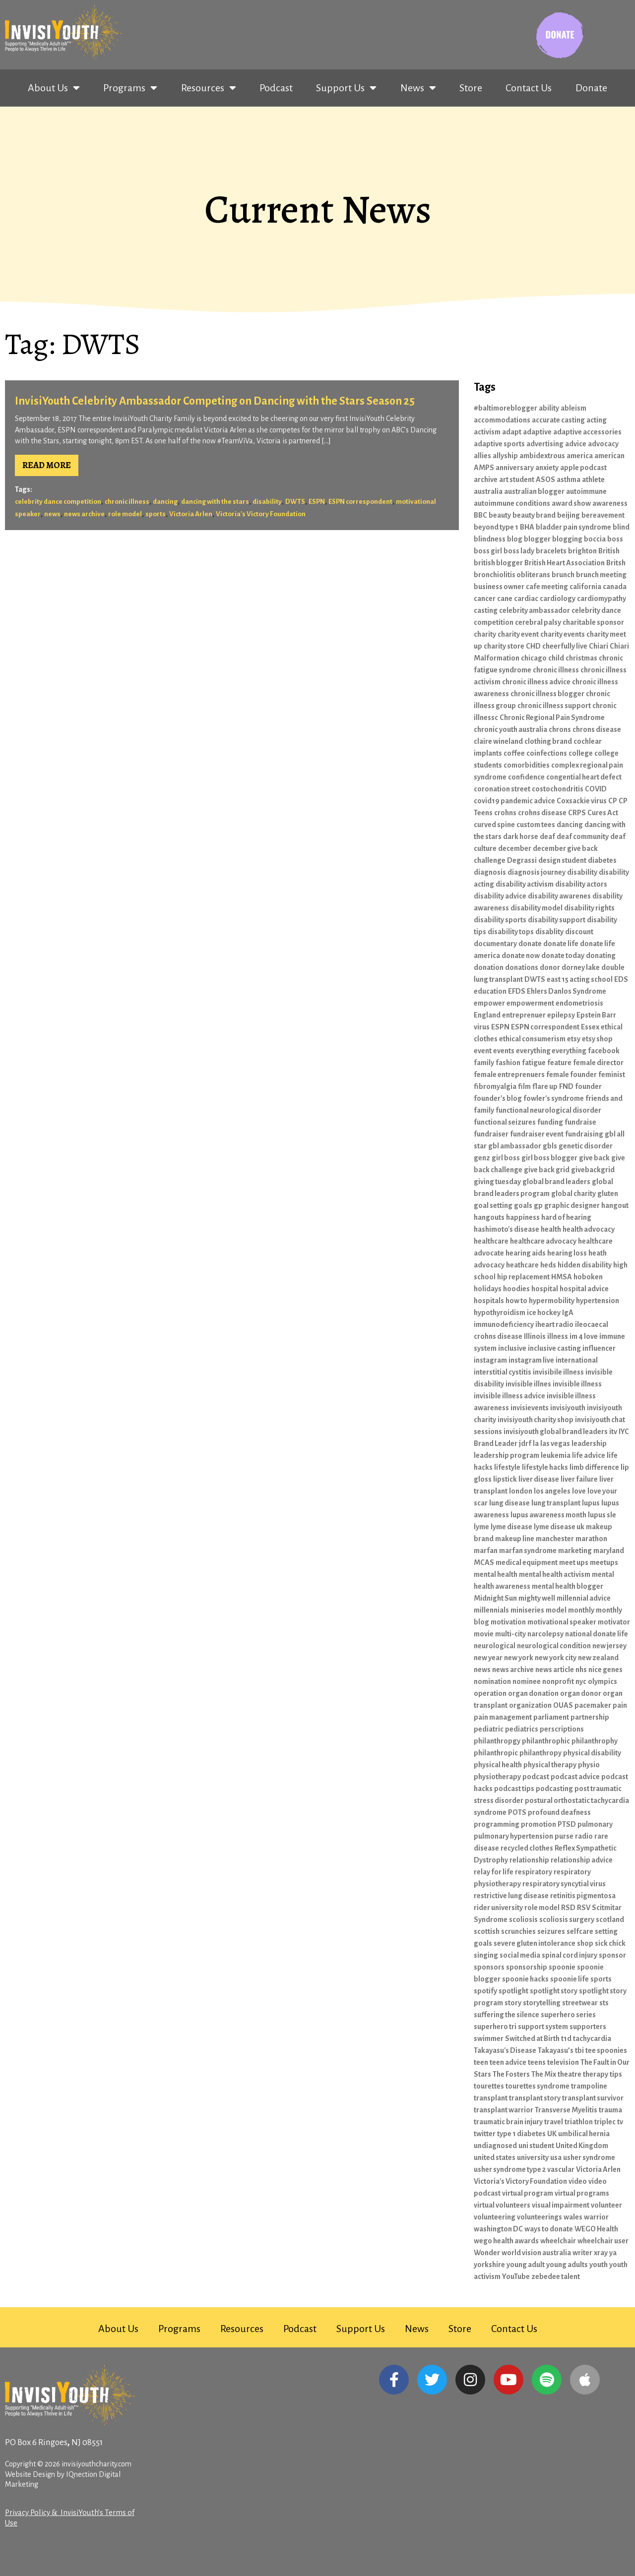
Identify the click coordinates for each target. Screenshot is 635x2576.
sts (604, 2003)
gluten (607, 1194)
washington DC (498, 2229)
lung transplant (555, 1503)
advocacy (603, 444)
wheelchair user (603, 2241)
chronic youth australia (510, 729)
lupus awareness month (548, 1515)
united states (494, 2157)
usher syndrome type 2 (510, 2169)
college (581, 753)
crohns (505, 813)
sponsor (612, 1955)
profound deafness (559, 1812)
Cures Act (602, 813)
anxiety (547, 468)
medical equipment (527, 1562)
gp (538, 1205)
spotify (485, 1991)
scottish (487, 1931)
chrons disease (596, 729)
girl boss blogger (549, 1158)
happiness (523, 1217)
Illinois (535, 1336)
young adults (567, 2265)
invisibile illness (558, 1372)
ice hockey (544, 1313)
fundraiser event (537, 1134)
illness (557, 1336)
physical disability (592, 1753)
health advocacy (589, 1229)
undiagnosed (495, 2146)
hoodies (516, 1289)
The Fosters (511, 2074)
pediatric (489, 1729)
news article (554, 1670)
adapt (511, 432)
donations (521, 967)
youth (598, 2265)
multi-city (510, 1634)
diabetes (602, 860)
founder (588, 1086)
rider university (498, 1908)
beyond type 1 (496, 527)
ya (613, 2253)
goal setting (493, 1205)
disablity (549, 932)
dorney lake (581, 967)
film (524, 1086)
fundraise (580, 1122)
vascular (560, 2169)
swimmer (489, 2038)
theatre (569, 2074)
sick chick (610, 1943)
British (609, 551)
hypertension (597, 1301)
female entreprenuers (509, 1074)
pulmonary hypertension (513, 1836)
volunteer (606, 2205)
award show (571, 503)
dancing (165, 501)
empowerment (530, 1003)
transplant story (535, 2098)
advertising (545, 444)
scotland (610, 1919)
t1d (566, 2038)
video (578, 2181)
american (609, 456)
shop (585, 1943)
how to (516, 1301)
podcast (535, 1777)
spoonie (562, 1967)
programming (496, 1824)
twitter (485, 2134)
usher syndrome (589, 2157)
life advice (588, 1455)
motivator (614, 1622)
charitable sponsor (593, 622)
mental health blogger (567, 1586)
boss (615, 539)
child (556, 658)
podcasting (554, 1789)
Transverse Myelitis (566, 2110)
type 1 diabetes (521, 2134)
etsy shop (597, 1039)
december (514, 848)
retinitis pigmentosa (583, 1896)
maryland (608, 1551)
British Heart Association (564, 563)
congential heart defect (584, 777)
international (577, 1360)
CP (612, 801)
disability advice (500, 896)
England (487, 1015)
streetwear (580, 2003)
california (585, 587)
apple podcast (583, 468)
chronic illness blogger (547, 694)
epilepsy (561, 1015)
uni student (536, 2146)
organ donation (533, 1693)
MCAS (484, 1562)
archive (486, 479)
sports (155, 514)
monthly (581, 1610)
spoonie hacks (525, 1979)
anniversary (515, 468)
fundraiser (491, 1134)
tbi (579, 2050)
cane (504, 598)
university (533, 2157)
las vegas (555, 1443)
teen (481, 2062)
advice (575, 444)
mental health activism (554, 1574)
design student (562, 860)
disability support (556, 920)
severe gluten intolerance (534, 1943)
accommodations (502, 420)
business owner (499, 587)
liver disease (538, 1479)
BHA (527, 527)
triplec (605, 2122)
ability (549, 408)
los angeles (552, 1491)
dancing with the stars (215, 501)
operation (490, 1693)
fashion (508, 1063)
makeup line (514, 1539)
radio (584, 1836)
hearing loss (567, 1253)
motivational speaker (561, 1622)
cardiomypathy (601, 598)
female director (598, 1063)
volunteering (494, 2217)
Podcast (276, 87)
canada (615, 587)
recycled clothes (527, 1848)
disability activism (525, 884)
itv (613, 1432)
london (520, 1491)
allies (482, 456)
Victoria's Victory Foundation (261, 514)
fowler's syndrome (553, 1098)
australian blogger (534, 491)
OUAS (563, 1705)
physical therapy (549, 1765)
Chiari (598, 646)
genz (482, 1158)
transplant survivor (593, 2098)
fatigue (534, 1063)
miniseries (527, 1610)
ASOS (545, 479)
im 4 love (584, 1336)
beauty (500, 515)
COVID (596, 789)
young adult (526, 2265)
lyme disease (511, 1527)
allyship (505, 456)
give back (594, 1158)
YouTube (516, 2276)
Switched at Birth (532, 2038)
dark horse (520, 836)
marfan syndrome (528, 1551)
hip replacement (523, 1277)
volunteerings (539, 2217)
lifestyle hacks (545, 1467)
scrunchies (518, 1931)
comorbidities (527, 765)
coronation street (502, 789)
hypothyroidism (499, 1313)
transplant (491, 2098)
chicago (534, 658)
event (483, 1051)
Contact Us (529, 87)
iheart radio (554, 1324)
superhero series (568, 2015)
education (490, 991)
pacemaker (592, 1705)
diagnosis (490, 872)
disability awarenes (559, 896)
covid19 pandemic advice (514, 801)
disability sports (500, 920)
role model (125, 514)
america (580, 456)
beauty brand (534, 515)
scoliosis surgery (566, 1919)
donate (530, 944)
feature (559, 1063)
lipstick (505, 1479)
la (536, 1443)
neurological (494, 1646)
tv (620, 2122)
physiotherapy (497, 1777)
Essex (590, 1027)
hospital (544, 1289)
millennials (491, 1610)
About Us (54, 87)
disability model (536, 908)
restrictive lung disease (511, 1896)
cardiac (526, 598)
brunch (563, 575)
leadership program (506, 1455)
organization (530, 1705)
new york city (555, 1658)
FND (566, 1086)
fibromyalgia (495, 1086)
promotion (538, 1824)
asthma (568, 479)
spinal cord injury (569, 1955)
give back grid (547, 1170)
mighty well (536, 1598)
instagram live (531, 1360)
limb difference (594, 1467)
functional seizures (505, 1122)
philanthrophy (595, 1741)
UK (552, 2134)
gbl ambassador (514, 1146)
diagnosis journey (537, 872)
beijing (568, 515)
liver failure (579, 1479)
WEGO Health (596, 2229)
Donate (591, 87)
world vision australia (536, 2253)
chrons (560, 729)
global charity (573, 1194)
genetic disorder (586, 1146)
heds (548, 1265)
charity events (562, 634)
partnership (590, 1717)
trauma (610, 2110)
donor (550, 967)
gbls (550, 1146)
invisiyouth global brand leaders (556, 1432)
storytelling (542, 2003)
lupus (591, 1503)
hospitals (489, 1301)
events (503, 1051)
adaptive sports (499, 444)
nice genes (605, 1670)
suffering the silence (506, 2015)
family (484, 1063)
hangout (615, 1205)
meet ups (573, 1562)
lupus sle (602, 1515)
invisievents (529, 1408)
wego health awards (506, 2241)
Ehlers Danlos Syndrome (566, 991)
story (513, 2003)
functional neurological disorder (548, 1110)
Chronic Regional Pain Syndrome (552, 717)
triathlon (579, 2122)
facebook (604, 1051)
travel (553, 2122)
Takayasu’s (555, 2050)
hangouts (489, 1217)
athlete (593, 479)
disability (267, 501)
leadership (589, 1443)
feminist (611, 1074)
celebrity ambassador (534, 610)
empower (489, 1003)
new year (488, 1658)
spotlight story (553, 1991)
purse (564, 1836)
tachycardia (592, 2038)
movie (484, 1634)
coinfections (546, 753)
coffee (514, 753)
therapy (595, 2074)
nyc (580, 1681)
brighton (582, 551)
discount (579, 932)
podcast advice (575, 1777)
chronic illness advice (536, 682)
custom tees (535, 825)
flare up (545, 1086)
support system (543, 2027)
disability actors (581, 884)
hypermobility (551, 1301)
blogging (567, 539)
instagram (490, 1360)
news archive (84, 514)
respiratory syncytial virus (564, 1884)
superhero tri (495, 2027)
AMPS (484, 468)
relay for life (493, 1872)
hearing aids (526, 1253)
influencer (599, 1348)
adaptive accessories (587, 432)
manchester (555, 1539)
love (579, 1491)
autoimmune (586, 491)
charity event (518, 634)
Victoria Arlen (190, 514)
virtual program (527, 2193)
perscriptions (562, 1729)
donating (601, 955)
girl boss (506, 1158)
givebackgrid (593, 1170)
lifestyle (507, 1467)
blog (514, 539)
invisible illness (577, 1384)
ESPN (317, 501)
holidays (488, 1289)
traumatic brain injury (508, 2122)
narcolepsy (545, 1634)
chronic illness (127, 501)
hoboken (588, 1277)
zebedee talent (555, 2276)
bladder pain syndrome (573, 527)
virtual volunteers (502, 2205)
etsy (573, 1039)
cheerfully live (564, 646)
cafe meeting (547, 587)
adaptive (537, 432)
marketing (575, 1551)
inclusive (512, 1348)
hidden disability (585, 1265)
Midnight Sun (495, 1598)
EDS (621, 979)
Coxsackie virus (582, 801)
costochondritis (557, 789)
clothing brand (548, 741)
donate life (560, 944)
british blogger (498, 563)
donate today (562, 955)
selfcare (580, 1931)
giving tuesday (497, 1182)
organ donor (580, 1693)
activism (487, 432)
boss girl (488, 551)
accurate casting (558, 420)
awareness (610, 503)
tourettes (489, 2086)
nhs (581, 1670)
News (418, 87)
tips (616, 2074)
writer (582, 2253)
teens (537, 2062)
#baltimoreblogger (505, 408)
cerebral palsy (538, 622)
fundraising (584, 1134)
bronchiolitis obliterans (512, 575)
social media (520, 1955)
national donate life (596, 1634)
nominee (526, 1681)
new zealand (598, 1658)
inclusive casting (554, 1348)
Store (470, 87)
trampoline (589, 2086)
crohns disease (542, 813)
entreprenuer (524, 1015)
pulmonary (595, 1824)
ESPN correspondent (360, 501)
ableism (573, 408)
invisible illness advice (509, 1396)
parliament (551, 1717)
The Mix (543, 2074)
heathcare (522, 1265)
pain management (503, 1717)
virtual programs (582, 2193)
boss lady (519, 551)
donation (489, 967)
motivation (508, 1622)
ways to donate (548, 2229)
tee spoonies (606, 2050)
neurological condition (554, 1646)
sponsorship (526, 1967)
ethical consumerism (532, 1039)
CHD (533, 646)
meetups (604, 1562)
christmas (581, 658)
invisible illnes (528, 1384)
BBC (480, 515)
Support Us (346, 87)
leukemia (556, 1455)
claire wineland (498, 741)
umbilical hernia (584, 2134)
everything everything (551, 1051)
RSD (568, 1908)
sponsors (489, 1967)
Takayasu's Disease (505, 2050)
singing (486, 1955)
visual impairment (560, 2205)
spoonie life (569, 1979)
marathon (591, 1539)
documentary (495, 944)
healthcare (491, 1241)
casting (486, 610)
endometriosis (579, 1003)
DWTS (295, 501)
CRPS (577, 813)
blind (621, 527)
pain (620, 1705)
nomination (492, 1681)
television (563, 2062)
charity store (504, 646)
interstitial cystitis (502, 1372)
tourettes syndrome (538, 2086)
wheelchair (558, 2241)
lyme (481, 1527)
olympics (602, 1681)
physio (589, 1765)
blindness (490, 539)
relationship (529, 1860)
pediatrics (521, 1729)
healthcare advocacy (543, 1241)
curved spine (494, 825)
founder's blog (498, 1098)
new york (518, 1658)
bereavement (603, 515)
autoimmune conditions (512, 503)
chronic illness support (554, 706)
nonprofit (558, 1681)
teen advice (508, 2062)
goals (523, 1205)
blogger (537, 539)
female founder (571, 1074)
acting (596, 420)
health (551, 1229)
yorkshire (489, 2265)
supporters (588, 2027)
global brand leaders (556, 1182)
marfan (486, 1551)
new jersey (609, 1646)
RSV (583, 1908)
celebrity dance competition (58, 501)
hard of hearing (566, 1217)
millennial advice (584, 1598)
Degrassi (522, 860)
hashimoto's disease (506, 1229)
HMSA (561, 1277)
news (52, 514)
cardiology (557, 598)
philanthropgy (497, 1741)
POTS (517, 1812)
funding (550, 1122)
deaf (547, 836)
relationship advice (582, 1860)
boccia (595, 539)
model (556, 1610)
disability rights (589, 908)
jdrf (525, 1443)
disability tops (511, 932)
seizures (551, 1931)
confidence (526, 777)
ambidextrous (542, 456)
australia (488, 491)
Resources (208, 87)
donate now (521, 955)
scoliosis (523, 1919)
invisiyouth (567, 1408)
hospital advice (584, 1289)
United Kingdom (582, 2146)
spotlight (513, 1991)
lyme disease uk (559, 1527)
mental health (495, 1574)
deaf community (583, 836)
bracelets (551, 551)
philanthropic (496, 1753)
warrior (596, 2217)
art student (516, 479)
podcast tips (514, 1789)
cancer (485, 598)
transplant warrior (503, 2110)
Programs (130, 87)
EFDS (516, 991)
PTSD (567, 1824)
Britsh (616, 563)
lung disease (509, 1503)
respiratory (533, 1872)
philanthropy (540, 1753)
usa (556, 2157)
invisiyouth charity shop (535, 1420)
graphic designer (572, 1205)
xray (601, 2253)
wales (573, 2217)
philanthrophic (546, 1741)
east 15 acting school (580, 979)
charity (485, 634)
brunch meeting (601, 575)
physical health (498, 1765)
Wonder (487, 2253)
